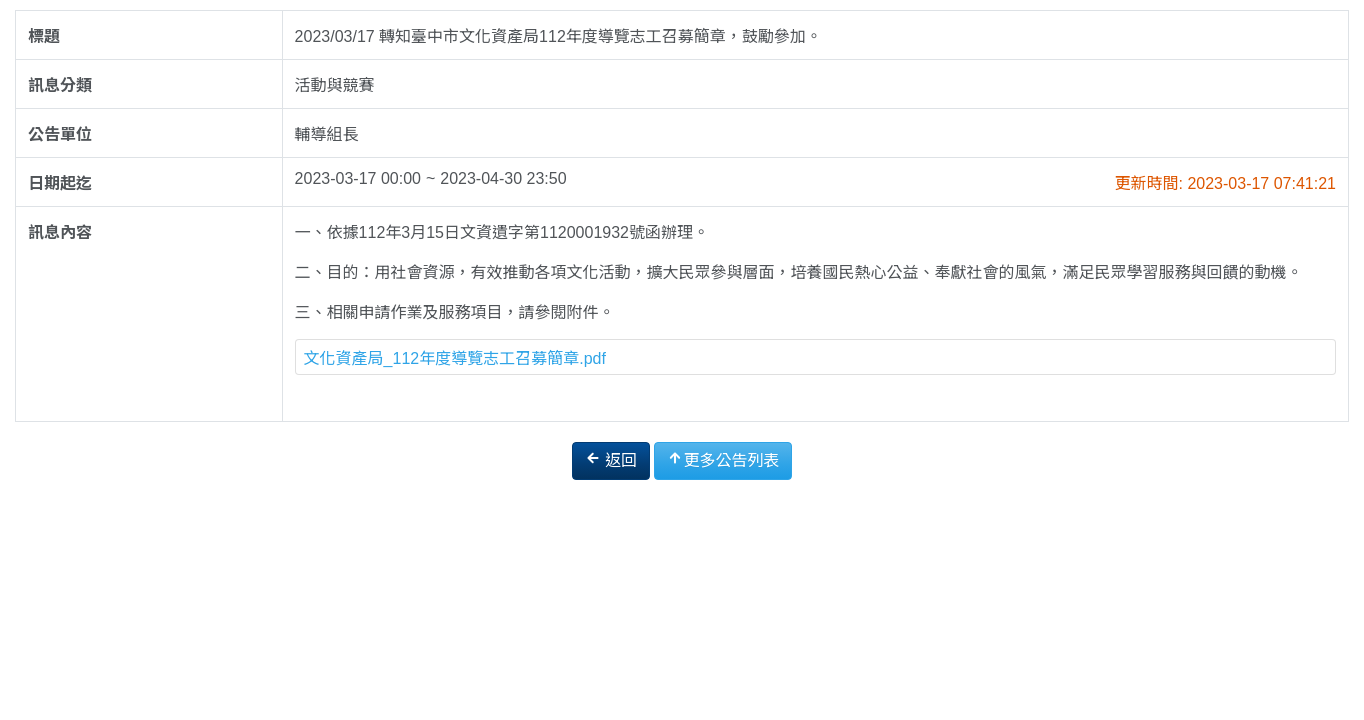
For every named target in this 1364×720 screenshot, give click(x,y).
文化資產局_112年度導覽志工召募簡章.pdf (455, 358)
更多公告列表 (723, 459)
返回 (611, 459)
